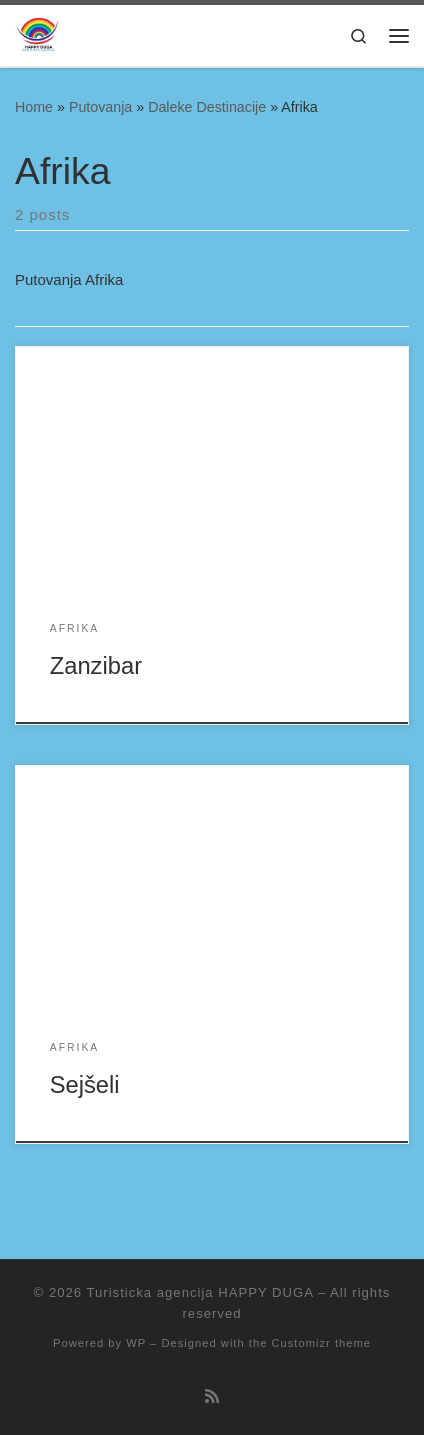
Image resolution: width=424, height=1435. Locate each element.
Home (34, 107)
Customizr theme (321, 1343)
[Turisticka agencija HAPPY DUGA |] (37, 35)
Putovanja (100, 107)
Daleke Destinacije (207, 107)
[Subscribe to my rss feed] (212, 1396)
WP (136, 1343)
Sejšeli (85, 1085)
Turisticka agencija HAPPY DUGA (200, 1292)
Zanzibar (96, 666)
